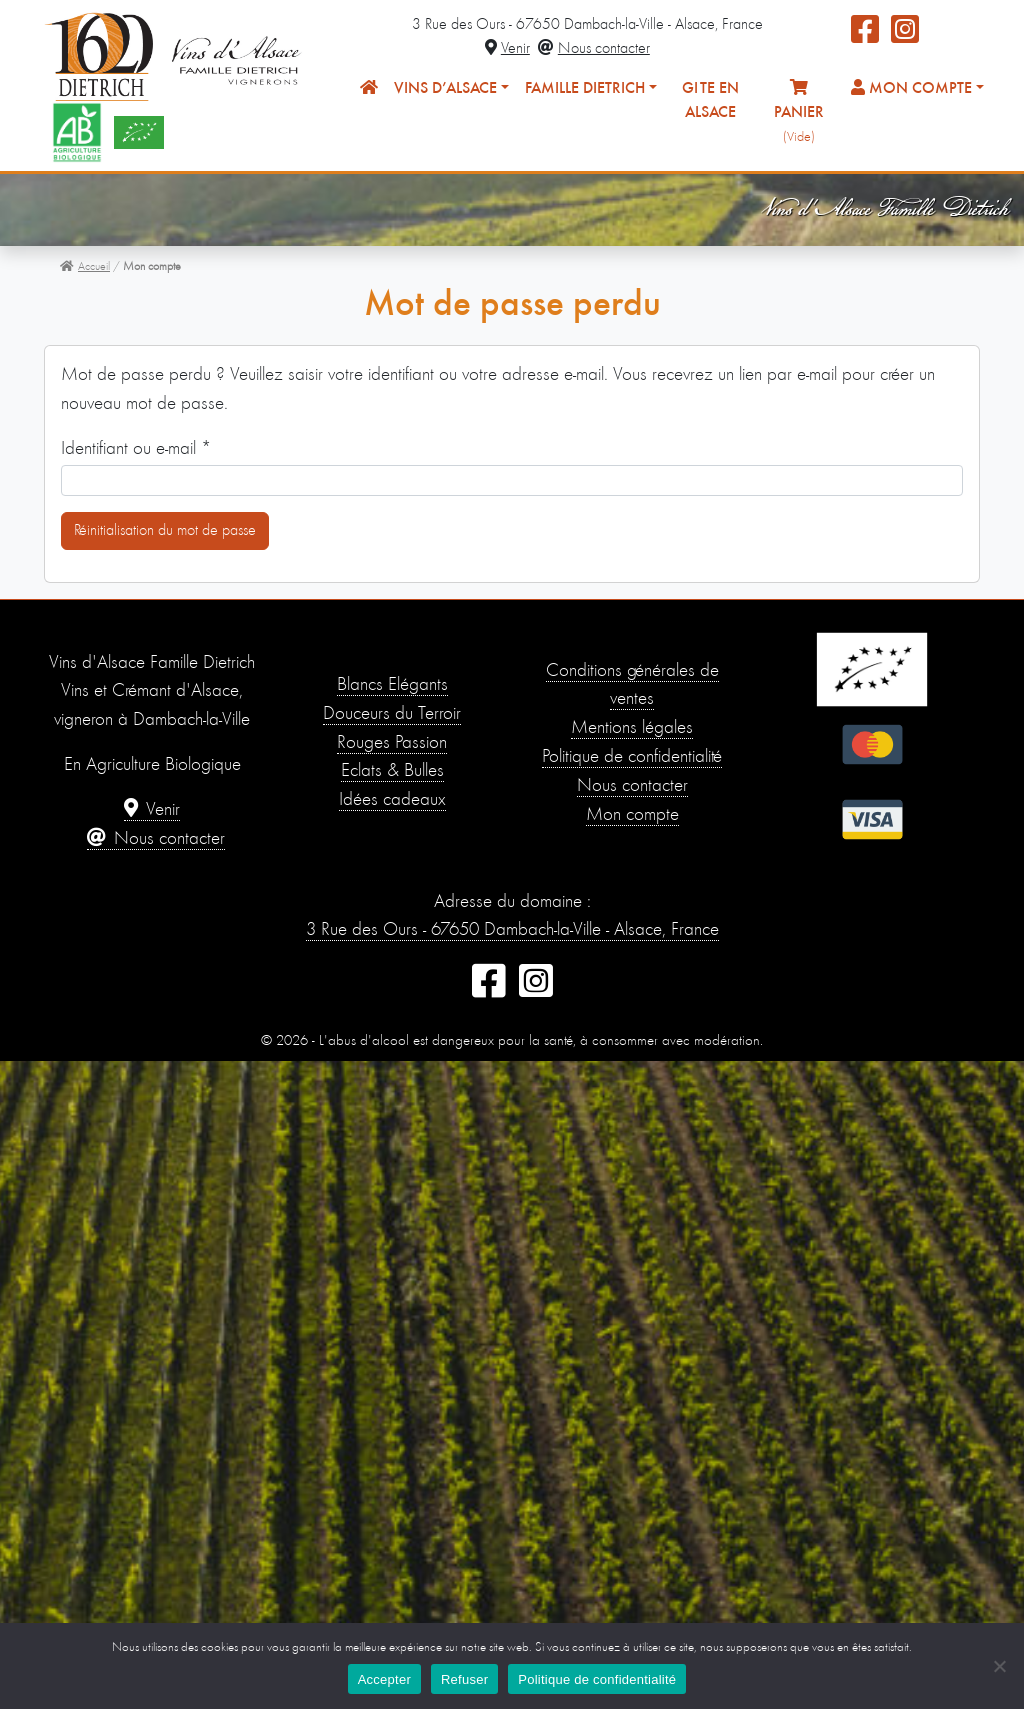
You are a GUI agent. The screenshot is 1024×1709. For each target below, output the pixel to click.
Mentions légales (632, 728)
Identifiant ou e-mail (136, 447)
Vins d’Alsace (445, 89)
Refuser (464, 1679)
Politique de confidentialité (632, 757)
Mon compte (911, 88)
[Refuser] (999, 1666)
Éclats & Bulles (392, 771)
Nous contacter (594, 49)
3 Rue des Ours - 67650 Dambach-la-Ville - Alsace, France (512, 930)
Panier (799, 111)
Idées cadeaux (392, 800)
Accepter (384, 1679)
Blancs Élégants (392, 685)
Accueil (85, 267)
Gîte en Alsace (710, 101)
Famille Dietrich (585, 89)
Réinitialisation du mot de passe (165, 531)
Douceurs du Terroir (392, 714)
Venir (507, 49)
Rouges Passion (392, 743)
